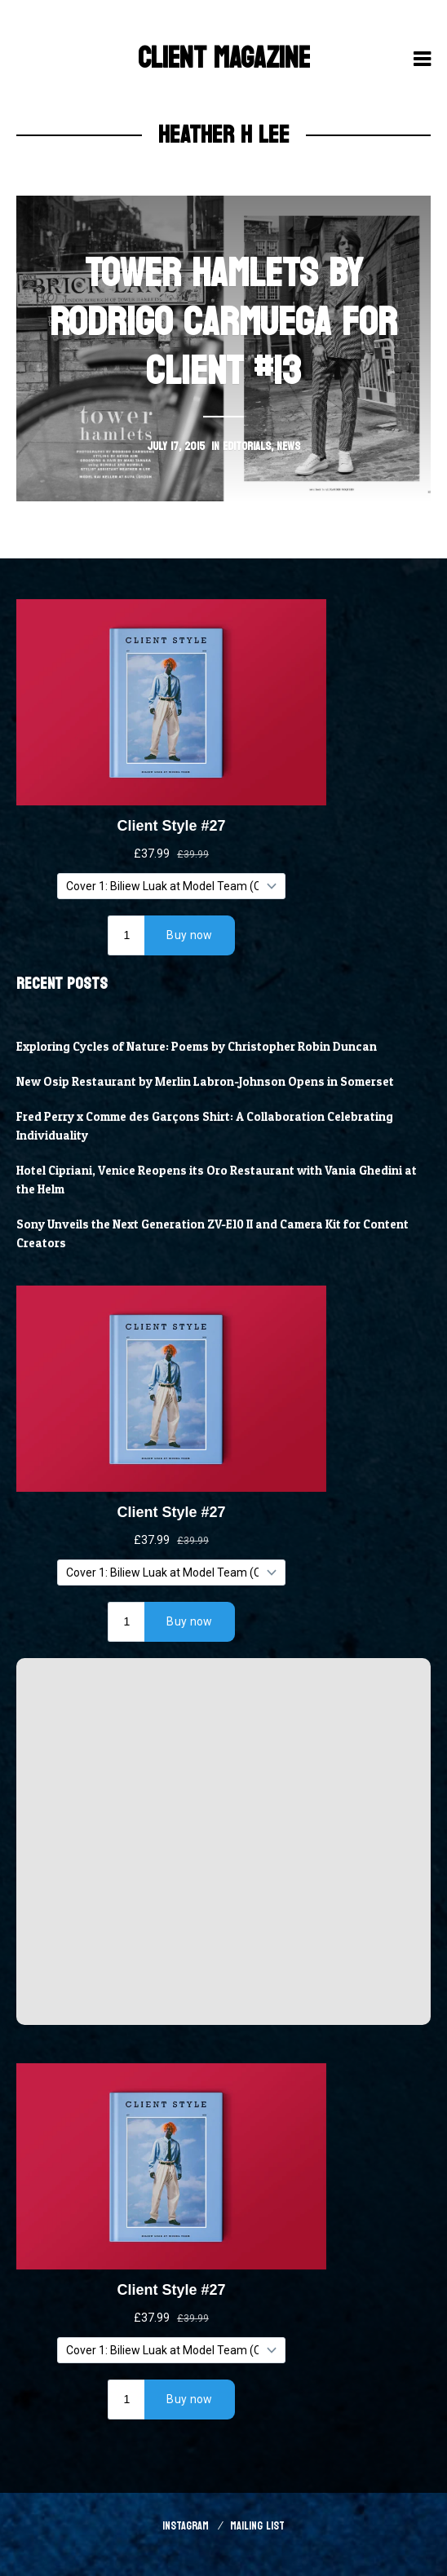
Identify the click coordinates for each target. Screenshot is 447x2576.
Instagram (185, 2526)
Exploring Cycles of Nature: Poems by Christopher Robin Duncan (196, 1046)
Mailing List (257, 2526)
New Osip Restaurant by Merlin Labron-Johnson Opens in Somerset (205, 1081)
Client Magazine (224, 58)
